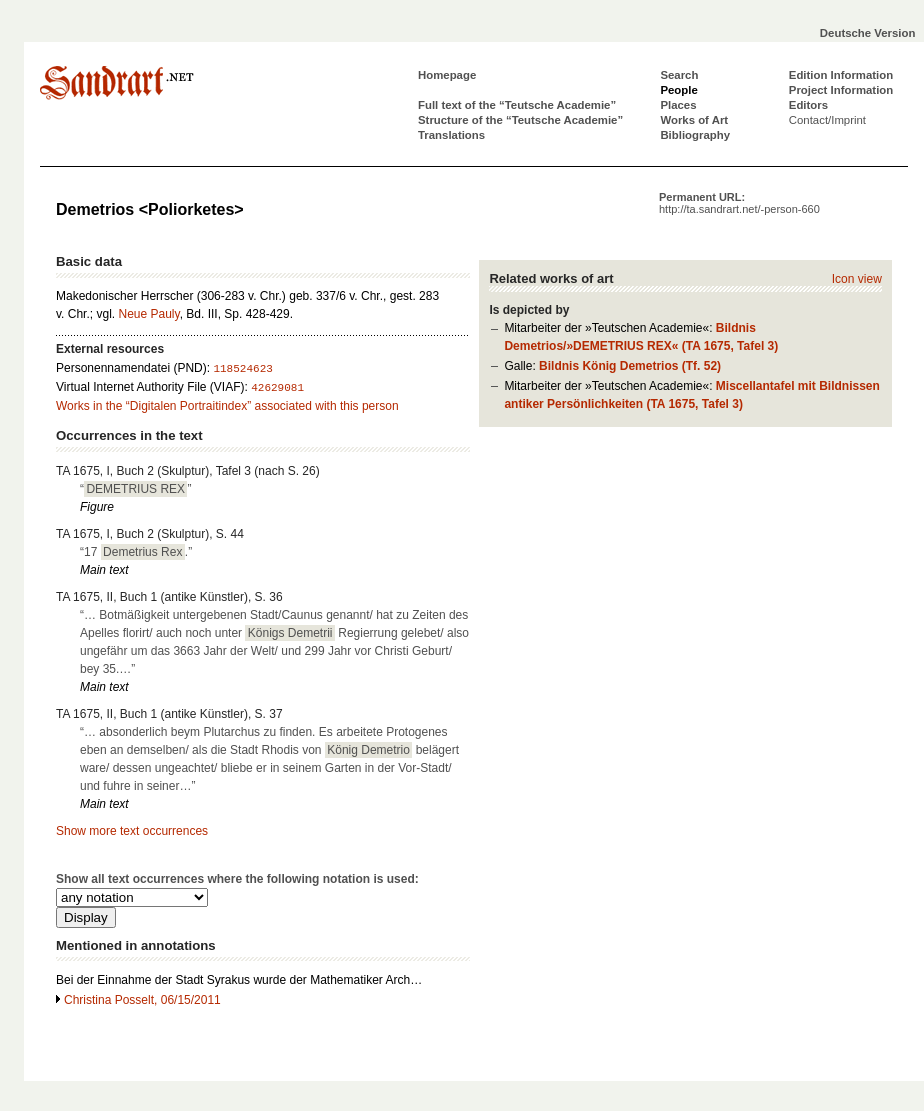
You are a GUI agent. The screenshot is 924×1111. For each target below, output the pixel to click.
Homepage (447, 75)
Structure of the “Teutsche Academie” (520, 120)
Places (678, 105)
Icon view (857, 279)
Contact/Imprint (827, 120)
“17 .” (136, 552)
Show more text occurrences (132, 831)
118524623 (242, 369)
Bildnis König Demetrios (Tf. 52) (630, 366)
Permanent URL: (739, 203)
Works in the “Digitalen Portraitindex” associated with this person (227, 406)
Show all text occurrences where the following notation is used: (237, 879)
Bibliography (695, 135)
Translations (451, 135)
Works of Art (694, 120)
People (678, 90)
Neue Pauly (148, 314)
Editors (808, 105)
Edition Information (841, 75)
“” (135, 489)
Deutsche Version (868, 33)
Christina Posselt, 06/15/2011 (142, 1000)
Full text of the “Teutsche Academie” (517, 105)
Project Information (841, 90)
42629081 (277, 388)
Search (679, 75)
